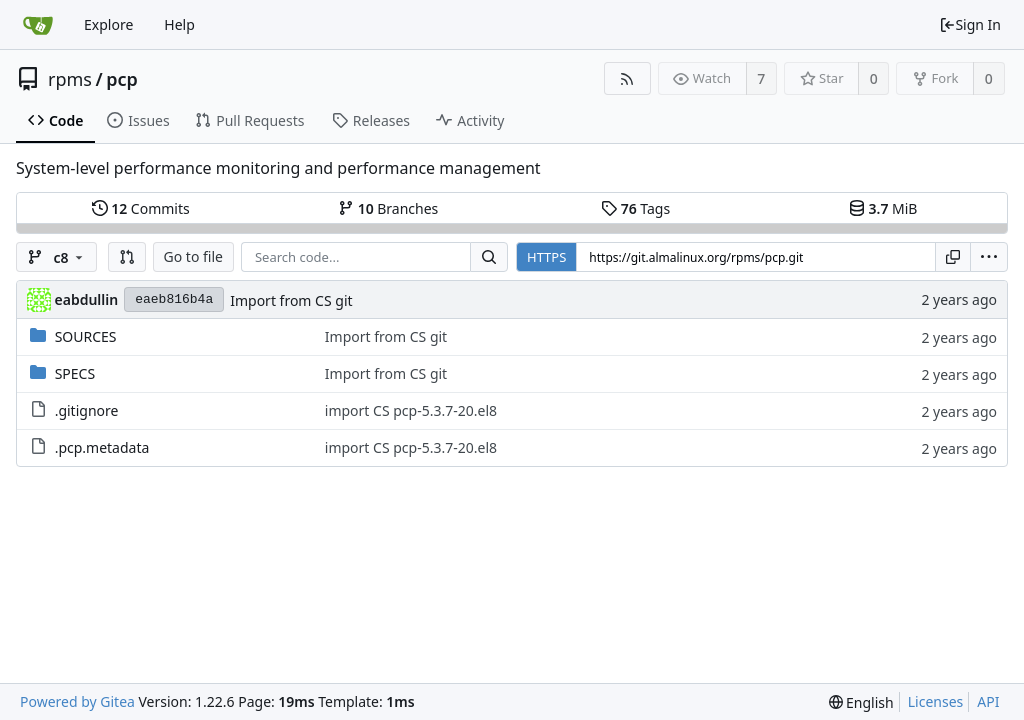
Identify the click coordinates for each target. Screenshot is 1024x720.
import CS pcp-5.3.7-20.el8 (411, 410)
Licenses (936, 701)
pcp (122, 79)
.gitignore (87, 410)
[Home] (38, 25)
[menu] (989, 257)
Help (179, 24)
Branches (388, 208)
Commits (141, 208)
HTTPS (546, 257)
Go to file (193, 256)
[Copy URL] (953, 257)
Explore (108, 24)
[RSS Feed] (627, 78)
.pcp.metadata (102, 447)
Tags (635, 208)
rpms (70, 79)
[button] (127, 257)
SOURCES (86, 336)
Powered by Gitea (77, 701)
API (988, 701)
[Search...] (489, 257)
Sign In (970, 24)
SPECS (75, 373)
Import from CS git (291, 300)
